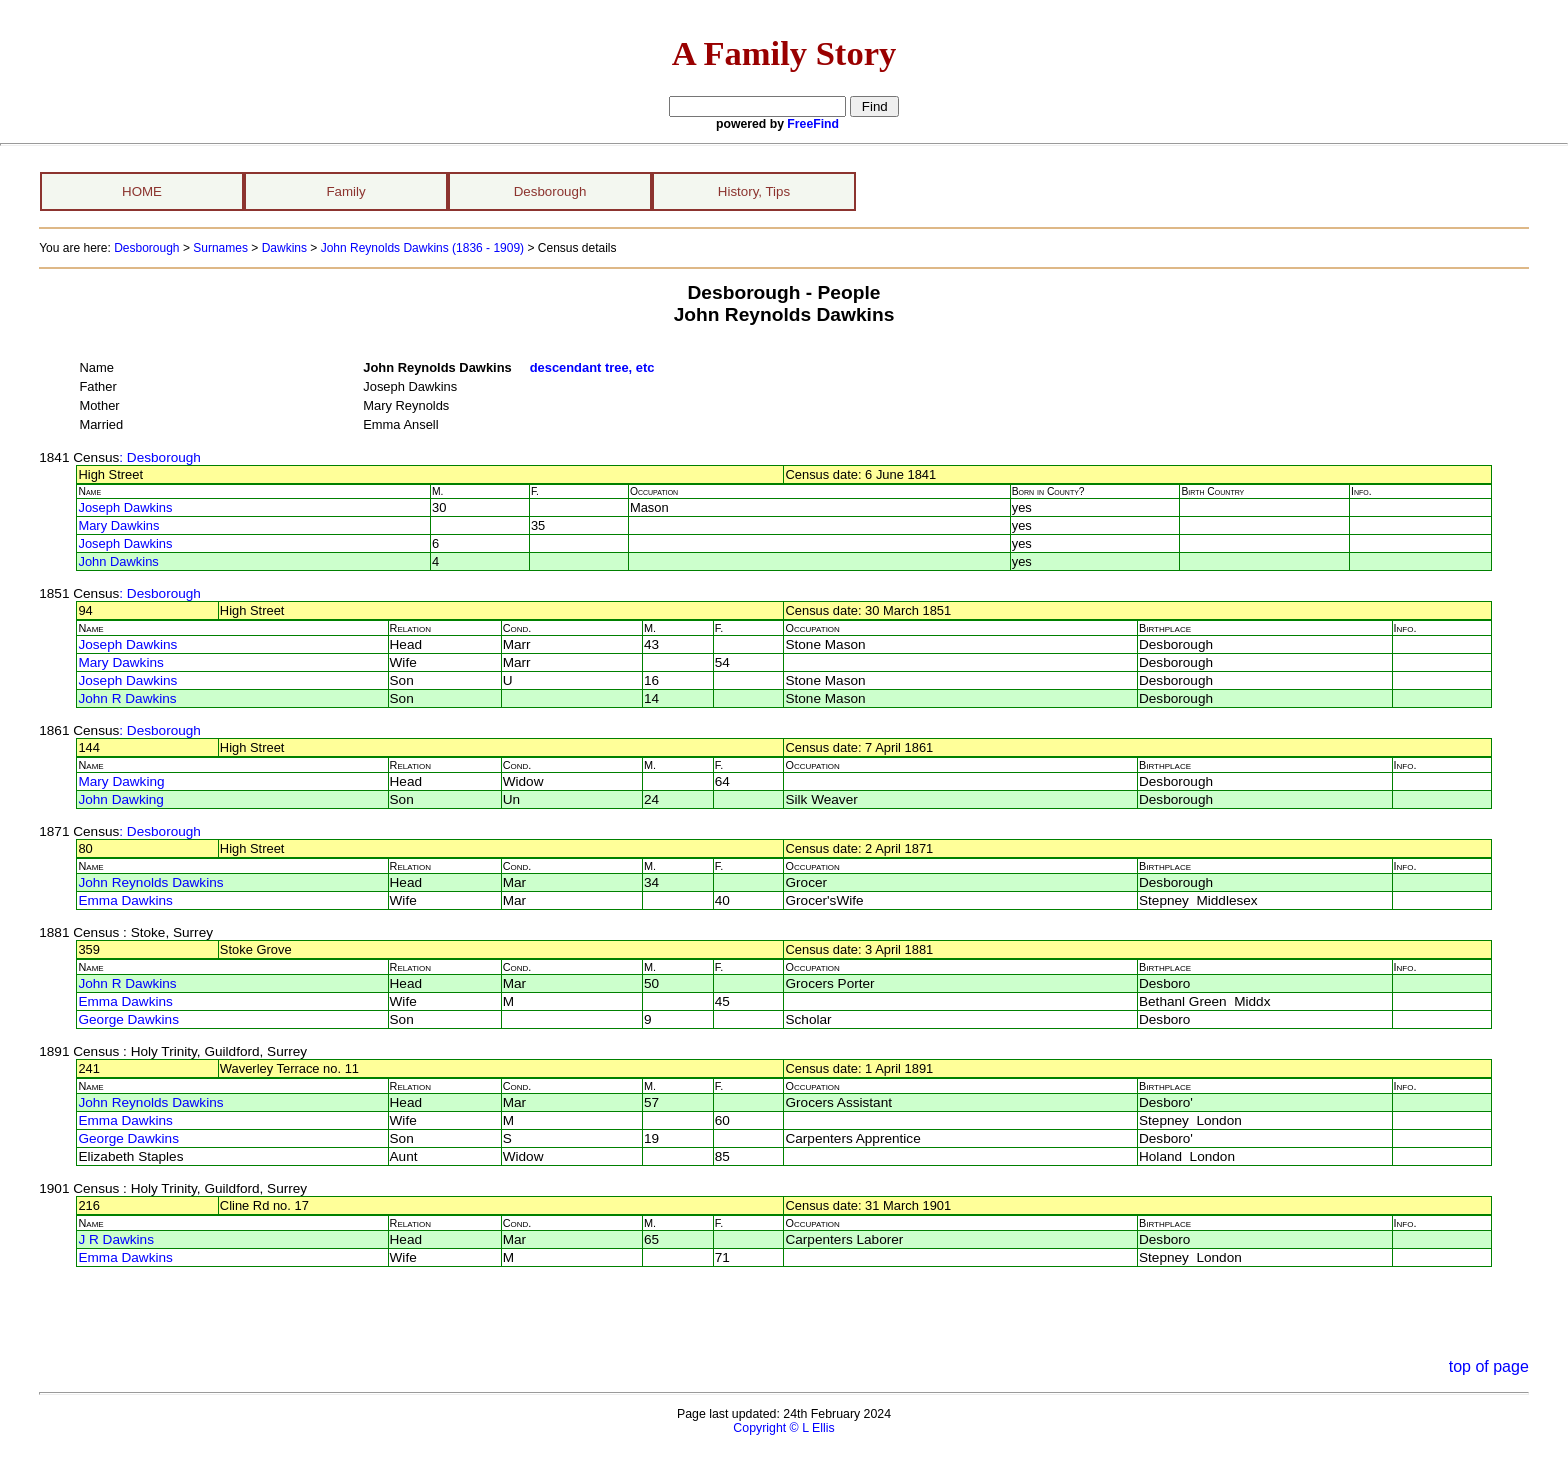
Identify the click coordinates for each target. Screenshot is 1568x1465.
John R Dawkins (127, 698)
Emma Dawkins (125, 900)
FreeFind (813, 124)
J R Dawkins (116, 1239)
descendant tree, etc (592, 367)
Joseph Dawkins (125, 507)
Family (345, 191)
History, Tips (754, 191)
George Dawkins (128, 1019)
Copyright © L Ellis (783, 1428)
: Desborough (160, 457)
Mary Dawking (121, 781)
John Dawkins (118, 561)
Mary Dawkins (118, 525)
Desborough (550, 191)
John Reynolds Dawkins (150, 882)
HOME (142, 191)
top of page (1489, 1366)
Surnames (220, 248)
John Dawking (120, 799)
